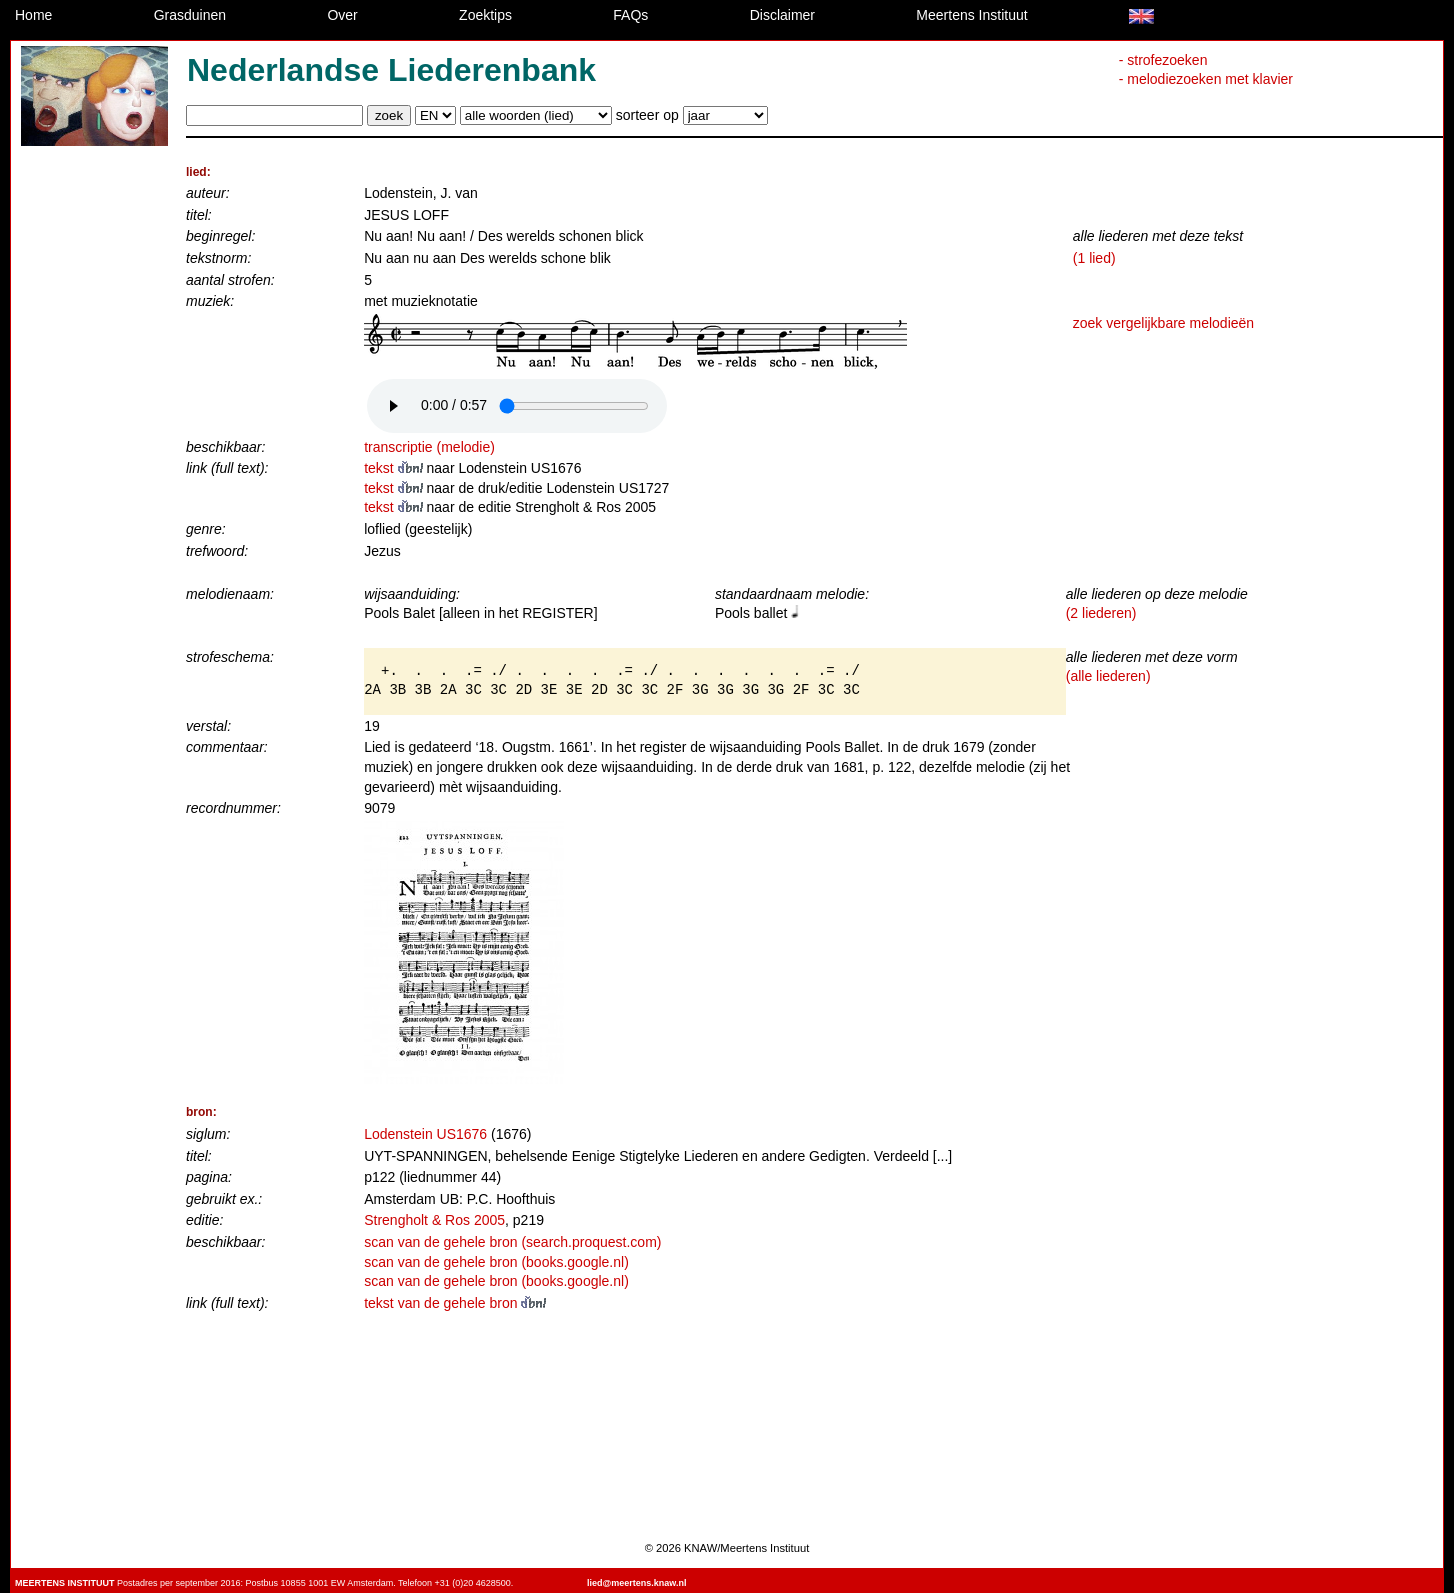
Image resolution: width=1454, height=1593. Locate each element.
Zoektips (485, 15)
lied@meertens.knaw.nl (636, 1583)
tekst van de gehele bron (455, 1303)
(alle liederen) (1108, 676)
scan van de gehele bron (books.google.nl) (496, 1262)
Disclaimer (782, 15)
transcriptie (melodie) (429, 447)
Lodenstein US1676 (425, 1134)
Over (342, 15)
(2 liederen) (1101, 613)
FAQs (630, 15)
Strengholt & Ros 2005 (434, 1220)
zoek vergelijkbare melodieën (1163, 323)
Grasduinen (190, 15)
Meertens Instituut (971, 15)
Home (33, 15)
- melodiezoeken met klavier (1206, 79)
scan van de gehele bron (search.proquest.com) (512, 1242)
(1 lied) (1094, 258)
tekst (395, 468)
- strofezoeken (1163, 60)
